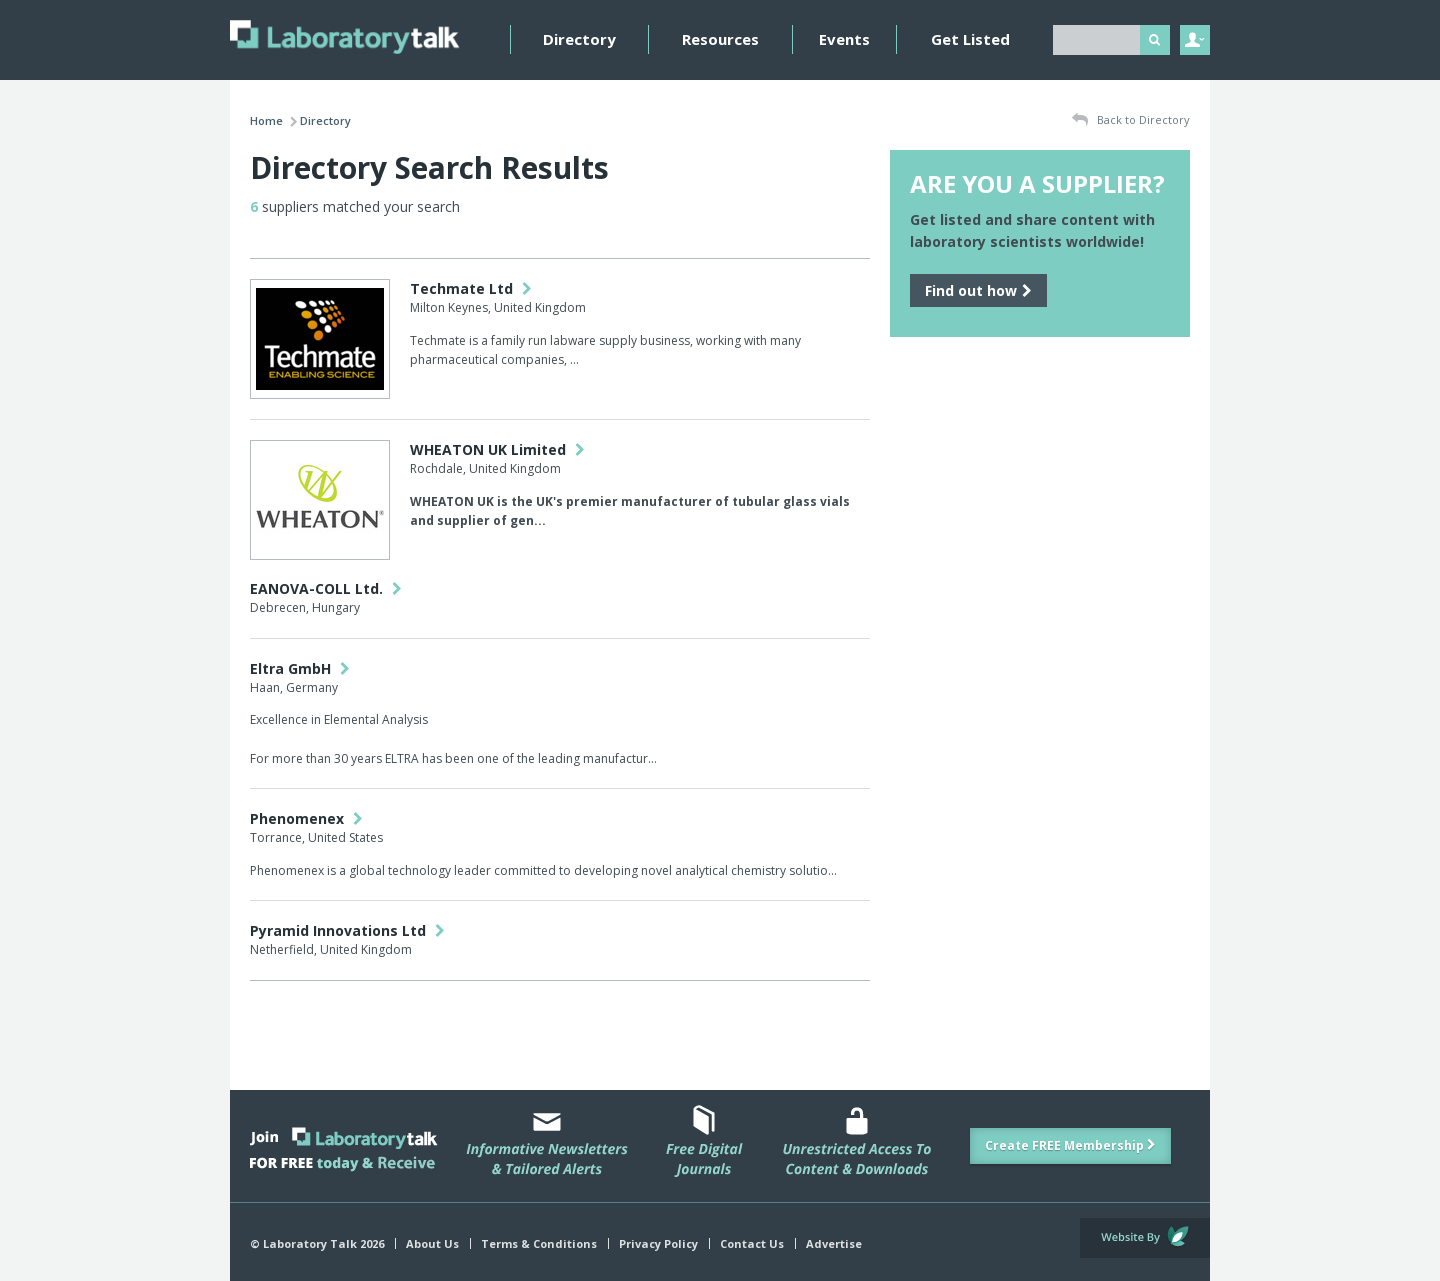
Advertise (834, 1243)
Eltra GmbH (300, 668)
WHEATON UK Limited (497, 449)
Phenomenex (306, 818)
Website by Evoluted (1145, 1238)
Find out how (978, 290)
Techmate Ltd (471, 288)
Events (844, 39)
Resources (720, 39)
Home (266, 120)
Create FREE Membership (1070, 1145)
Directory (579, 39)
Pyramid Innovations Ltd (347, 930)
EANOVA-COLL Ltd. (326, 588)
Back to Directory (1131, 120)
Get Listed (970, 39)
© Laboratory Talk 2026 (317, 1243)
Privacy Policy (658, 1243)
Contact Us (752, 1243)
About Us (432, 1243)
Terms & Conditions (539, 1243)
